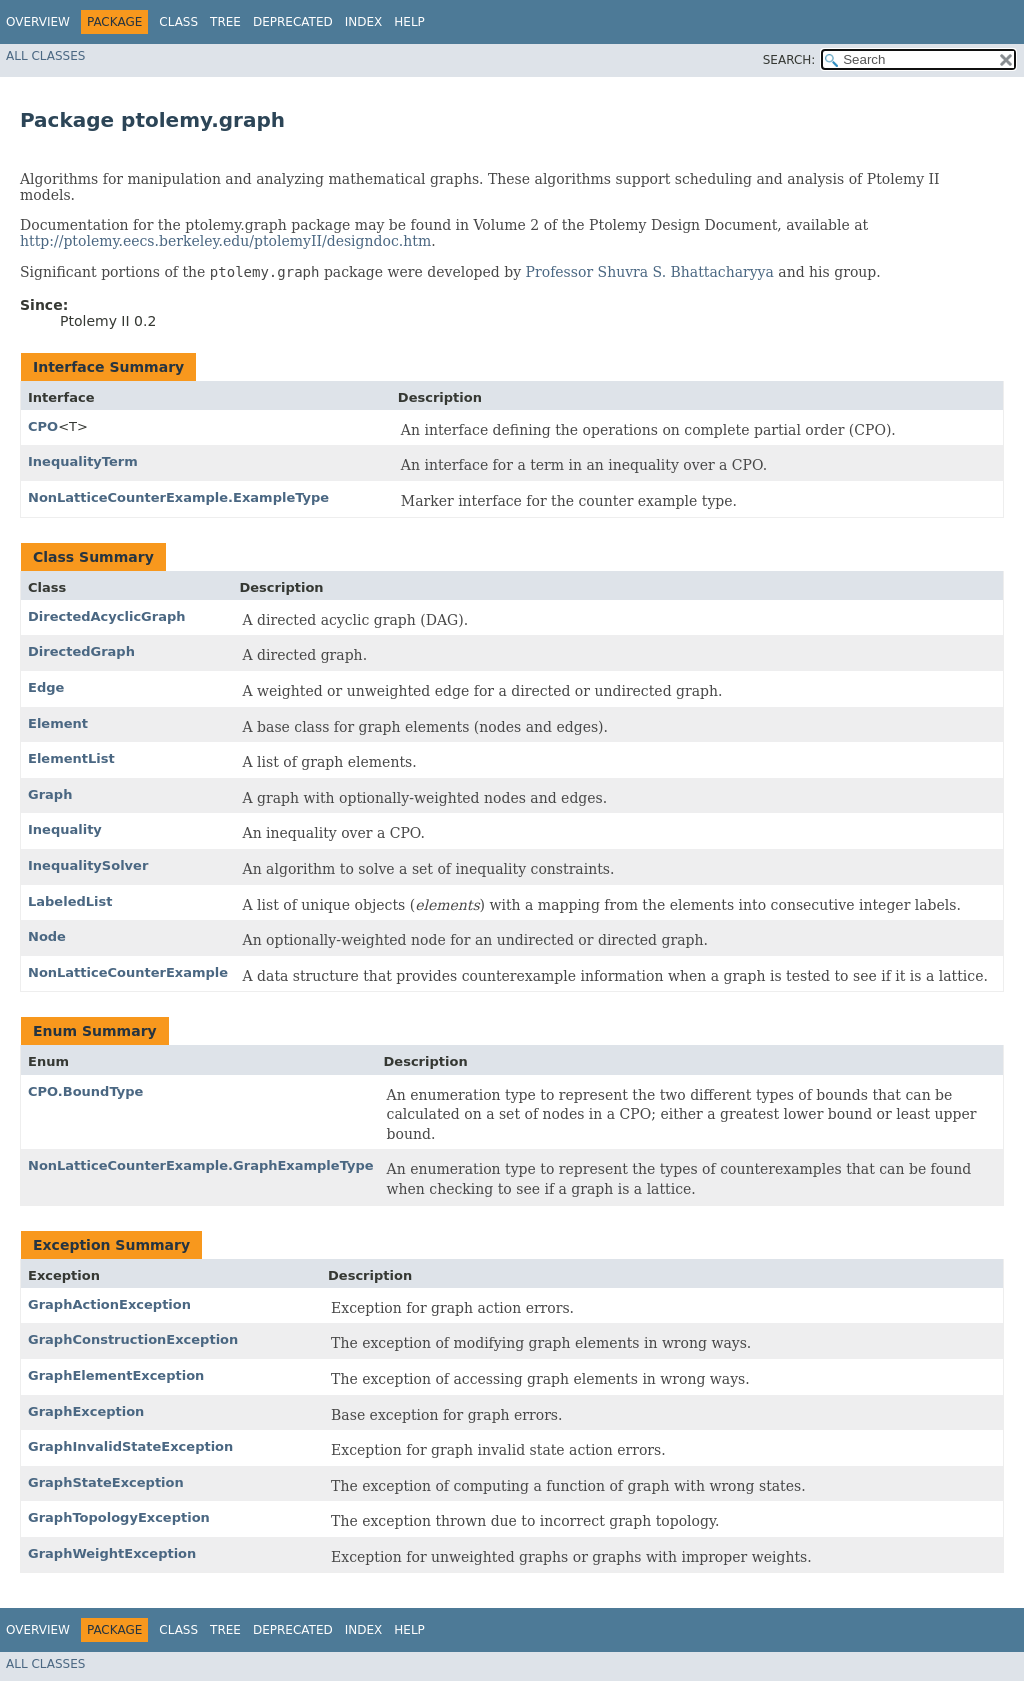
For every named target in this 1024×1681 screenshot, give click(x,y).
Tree (225, 22)
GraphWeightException (112, 1553)
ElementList (71, 758)
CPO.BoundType (85, 1091)
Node (47, 936)
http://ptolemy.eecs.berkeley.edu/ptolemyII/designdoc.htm (225, 241)
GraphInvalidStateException (130, 1446)
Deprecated (293, 22)
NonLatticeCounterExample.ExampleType (178, 497)
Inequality (65, 829)
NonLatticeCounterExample (128, 972)
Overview (38, 22)
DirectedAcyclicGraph (107, 616)
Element (58, 723)
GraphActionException (109, 1304)
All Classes (45, 56)
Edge (46, 687)
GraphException (86, 1411)
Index (364, 22)
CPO (43, 426)
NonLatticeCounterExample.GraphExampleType (201, 1165)
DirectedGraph (81, 651)
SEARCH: (789, 60)
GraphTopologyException (119, 1517)
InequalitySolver (88, 865)
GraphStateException (106, 1482)
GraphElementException (116, 1375)
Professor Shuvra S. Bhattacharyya (650, 272)
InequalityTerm (83, 461)
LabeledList (70, 901)
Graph (50, 794)
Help (409, 22)
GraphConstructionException (133, 1339)
